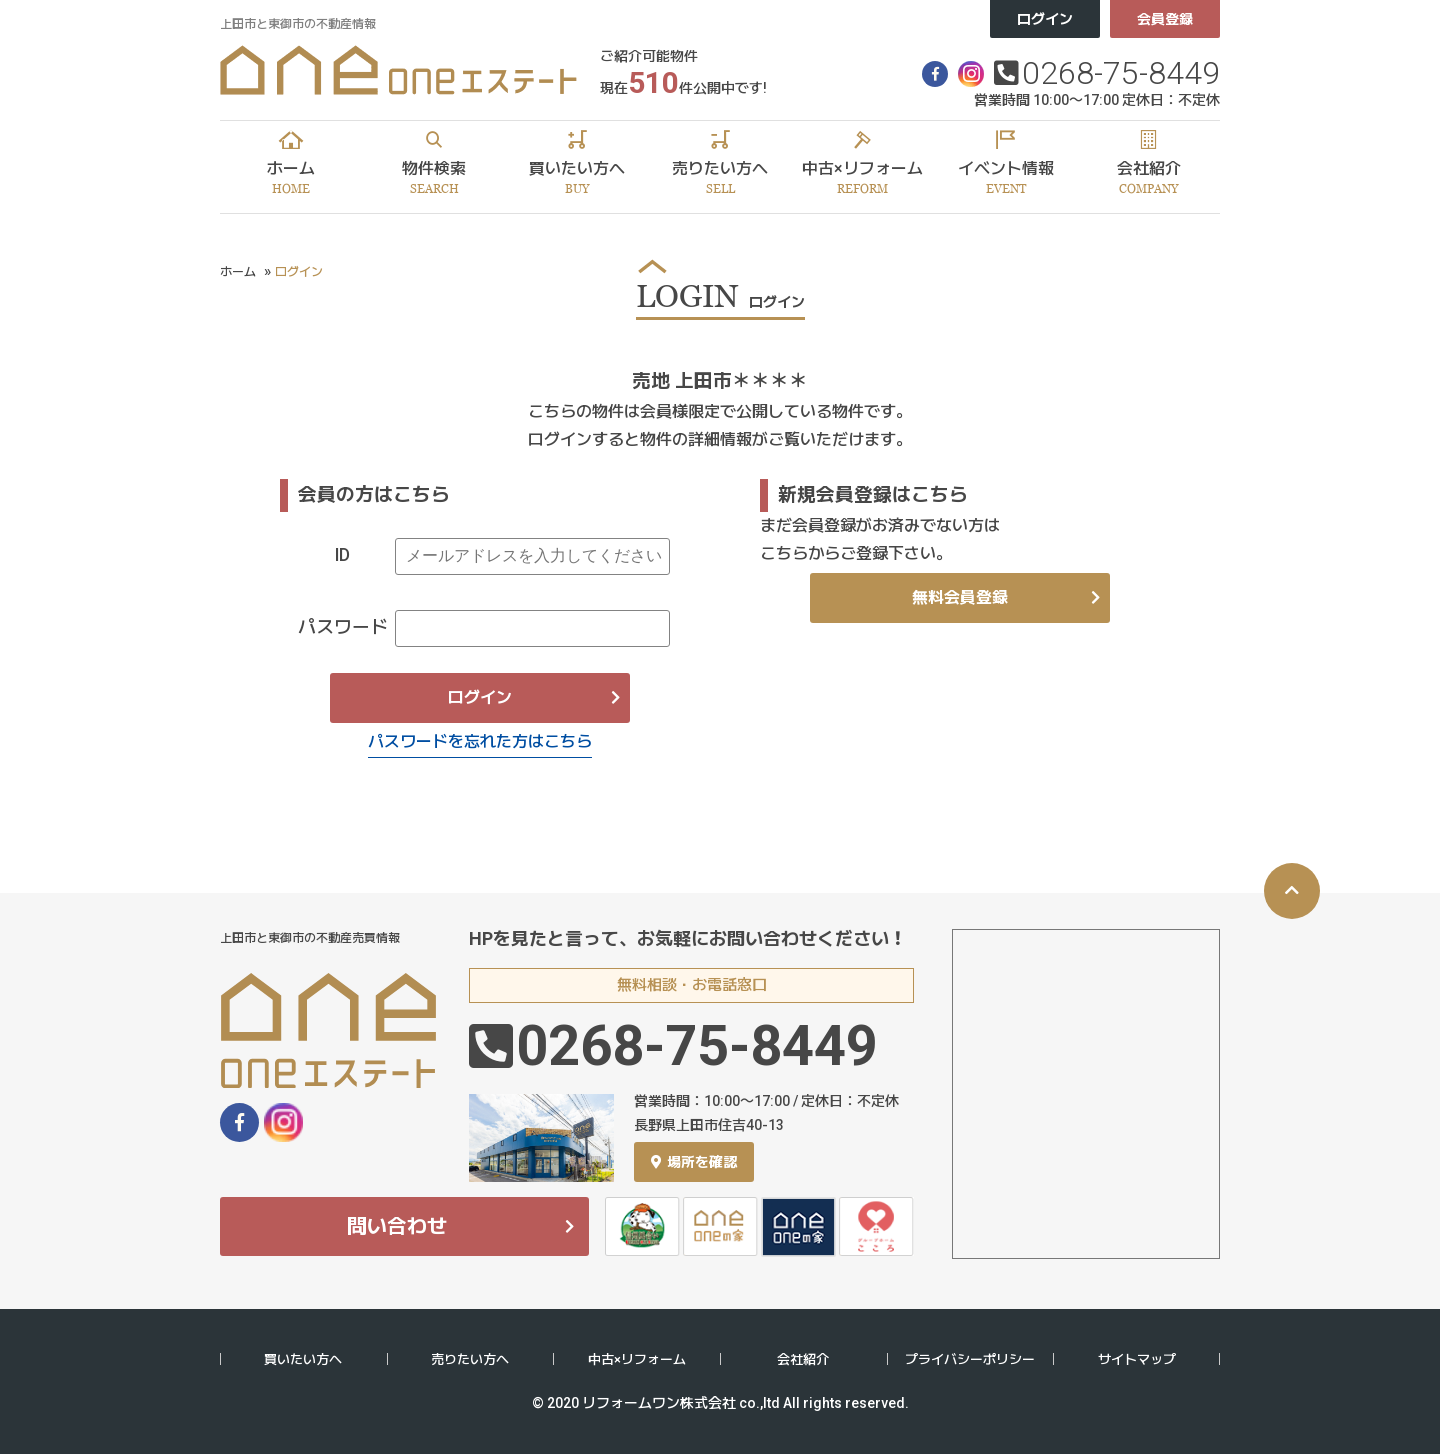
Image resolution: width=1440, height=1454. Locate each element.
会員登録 (1165, 19)
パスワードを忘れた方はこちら (480, 741)
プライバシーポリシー (970, 1359)
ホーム (238, 272)
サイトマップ (1137, 1359)
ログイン (1045, 19)
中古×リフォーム (637, 1359)
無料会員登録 (960, 597)
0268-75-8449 (1121, 73)
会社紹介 (803, 1359)
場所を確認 (694, 1162)
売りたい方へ (470, 1359)
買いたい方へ (303, 1359)
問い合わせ (397, 1226)
